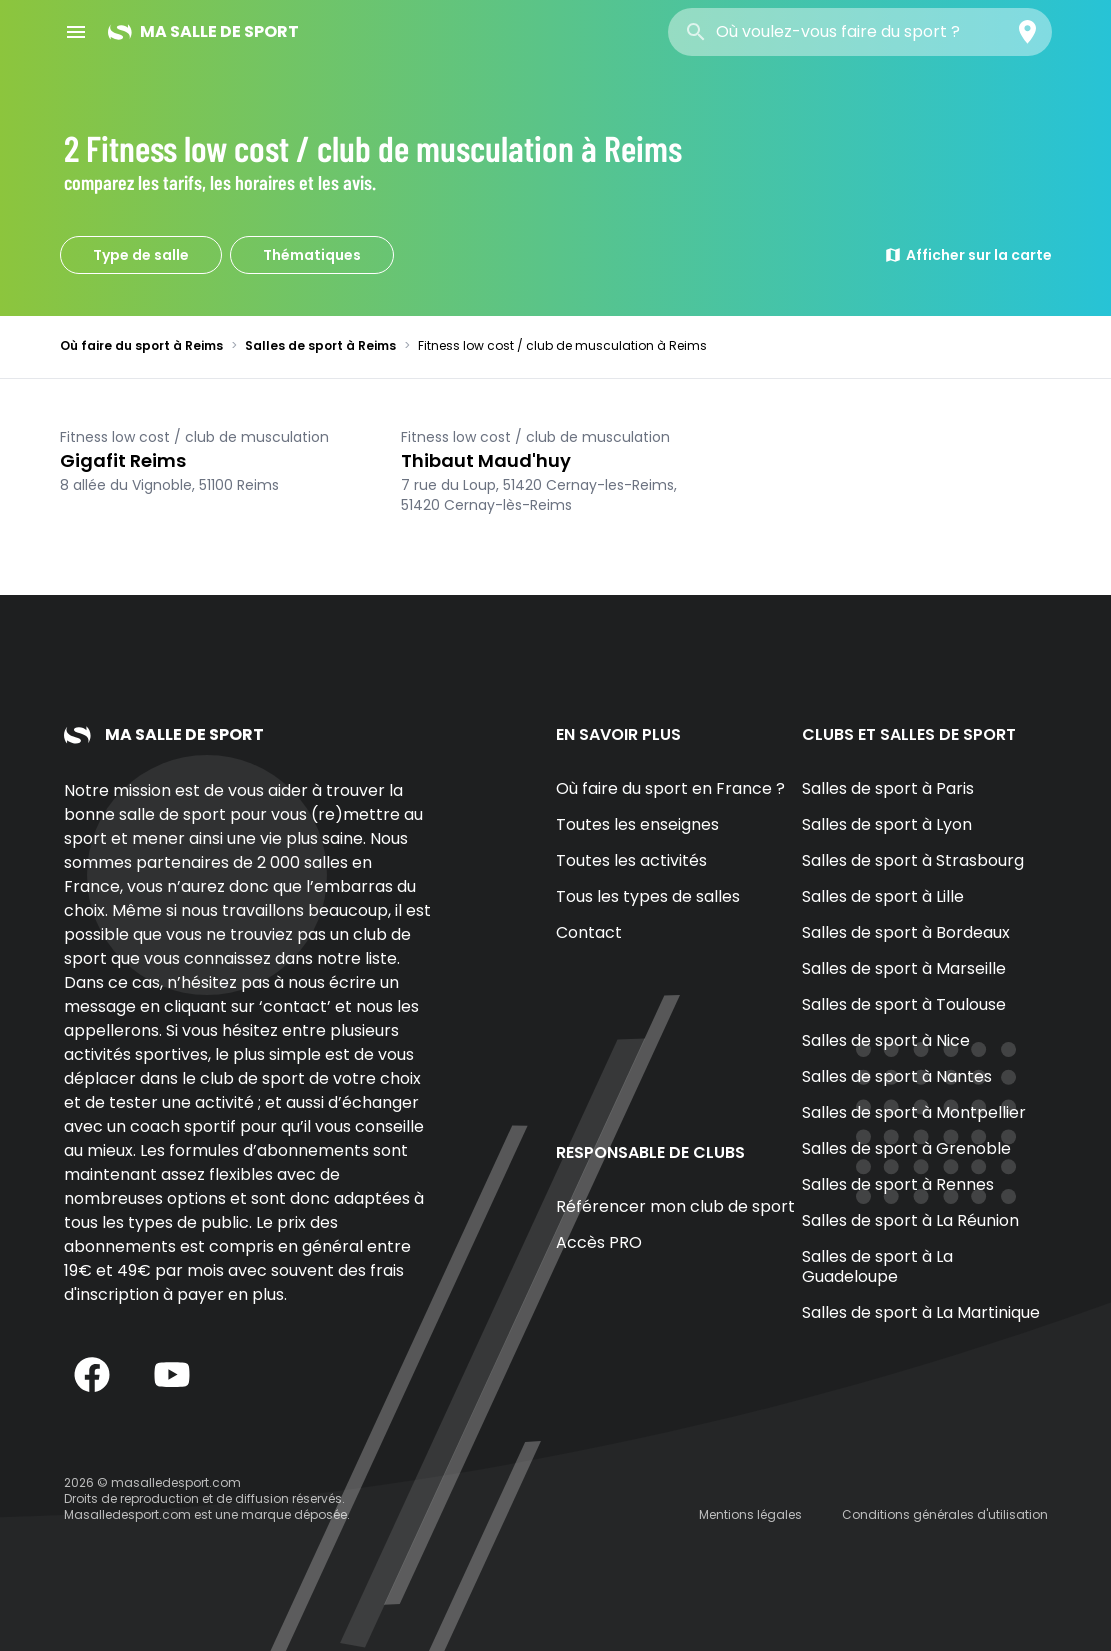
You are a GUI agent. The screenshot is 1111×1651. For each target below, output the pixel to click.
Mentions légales (750, 1514)
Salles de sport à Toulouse (904, 1004)
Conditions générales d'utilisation (945, 1514)
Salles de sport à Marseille (904, 968)
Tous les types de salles (648, 896)
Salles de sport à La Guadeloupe (877, 1266)
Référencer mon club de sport (675, 1206)
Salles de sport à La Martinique (921, 1312)
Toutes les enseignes (637, 824)
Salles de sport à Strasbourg (913, 860)
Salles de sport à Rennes (898, 1184)
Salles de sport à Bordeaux (906, 932)
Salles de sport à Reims (320, 345)
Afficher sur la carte (968, 255)
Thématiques (312, 255)
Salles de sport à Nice (886, 1040)
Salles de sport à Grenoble (906, 1148)
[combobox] (860, 32)
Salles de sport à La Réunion (910, 1220)
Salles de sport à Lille (883, 896)
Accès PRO (599, 1242)
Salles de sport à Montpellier (914, 1112)
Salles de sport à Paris (888, 788)
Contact (589, 932)
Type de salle (141, 255)
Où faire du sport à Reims (141, 345)
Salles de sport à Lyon (887, 824)
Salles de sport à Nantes (897, 1076)
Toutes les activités (631, 860)
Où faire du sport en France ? (670, 788)
